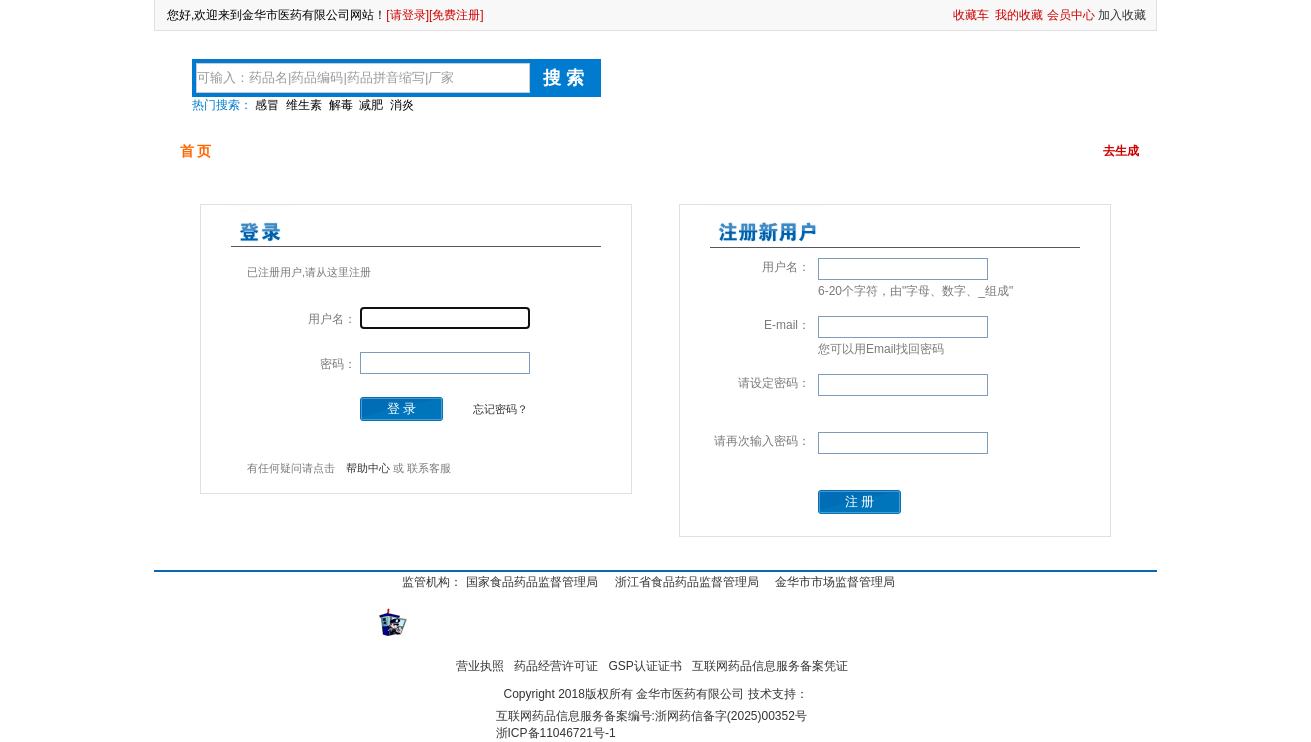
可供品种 (291, 151)
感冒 (267, 105)
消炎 (402, 105)
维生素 (304, 105)
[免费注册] (456, 15)
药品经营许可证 (556, 666)
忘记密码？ (500, 409)
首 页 (196, 151)
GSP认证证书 (645, 666)
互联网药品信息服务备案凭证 (770, 666)
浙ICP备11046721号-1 (556, 733)
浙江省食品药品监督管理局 (687, 582)
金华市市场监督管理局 (835, 582)
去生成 (1121, 151)
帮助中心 (368, 468)
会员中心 (1071, 15)
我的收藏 (1019, 15)
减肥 (371, 105)
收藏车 (971, 15)
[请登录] (407, 15)
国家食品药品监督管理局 (532, 582)
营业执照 (480, 666)
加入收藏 (1122, 15)
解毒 (341, 105)
